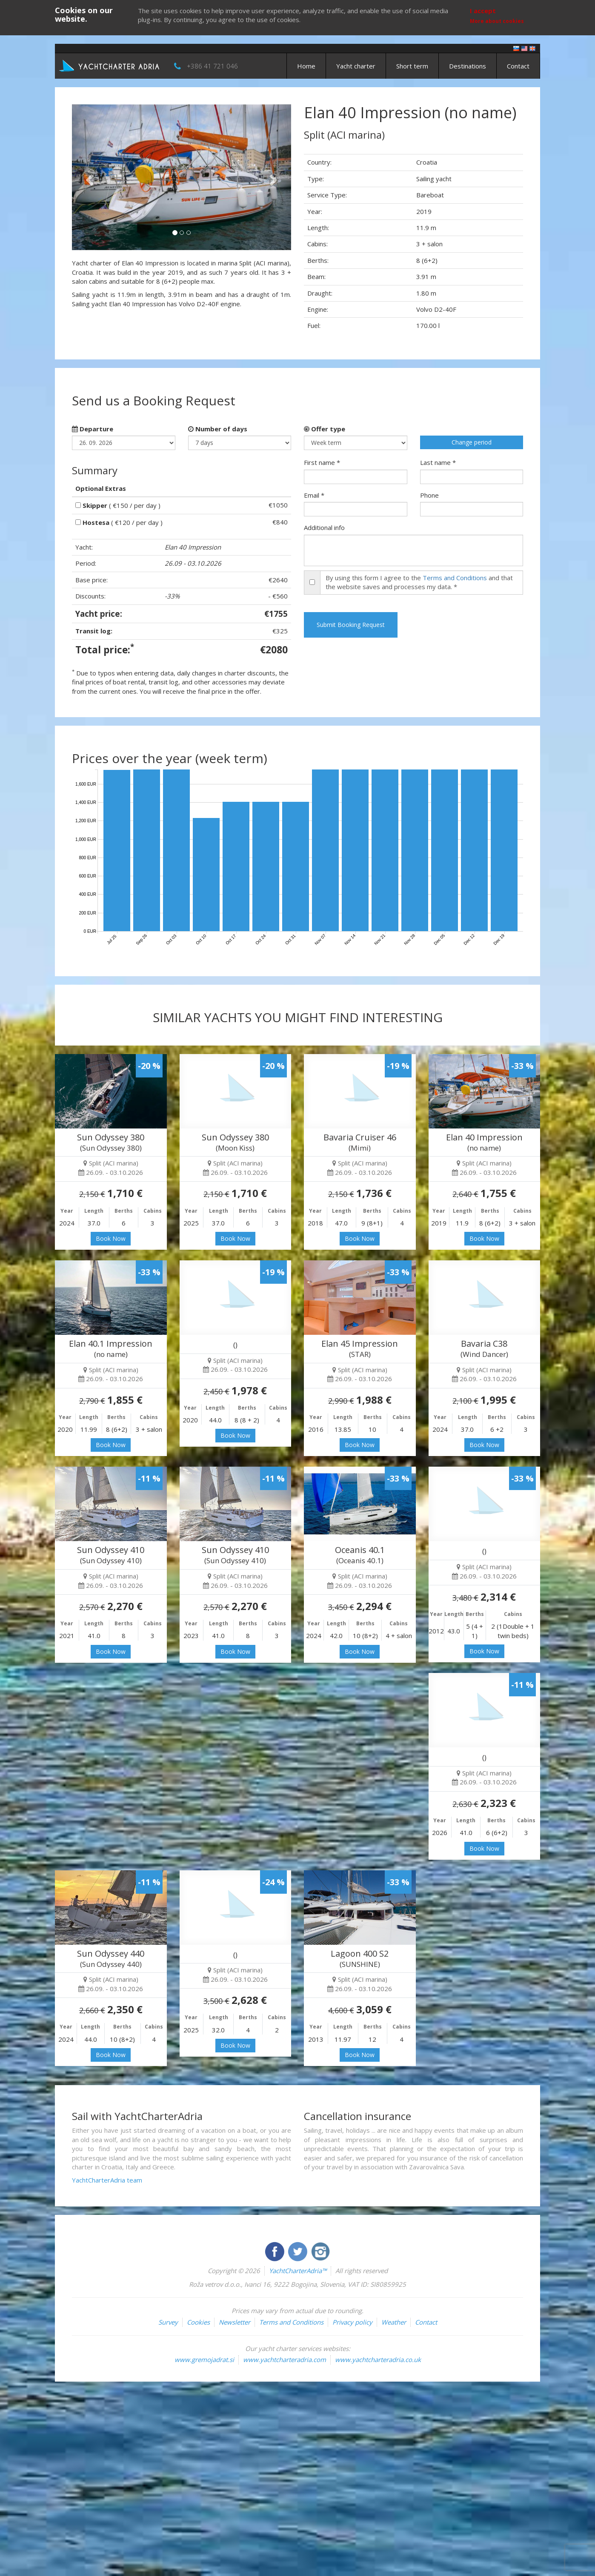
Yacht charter (355, 66)
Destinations (467, 66)
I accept (483, 10)
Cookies (198, 2322)
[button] (88, 177)
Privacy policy (352, 2322)
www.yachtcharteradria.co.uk (378, 2359)
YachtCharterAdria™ (297, 2270)
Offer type (324, 429)
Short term (412, 66)
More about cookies (497, 21)
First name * (322, 462)
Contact (518, 66)
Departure (92, 429)
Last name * (438, 462)
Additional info (324, 527)
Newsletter (234, 2322)
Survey (168, 2322)
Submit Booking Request (351, 625)
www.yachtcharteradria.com (284, 2359)
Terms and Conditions (455, 577)
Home (306, 66)
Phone (429, 495)
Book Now (111, 1238)
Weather (393, 2322)
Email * (314, 495)
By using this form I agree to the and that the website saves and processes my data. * (419, 582)
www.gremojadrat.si (204, 2359)
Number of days (217, 429)
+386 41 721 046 (212, 66)
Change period (472, 442)
